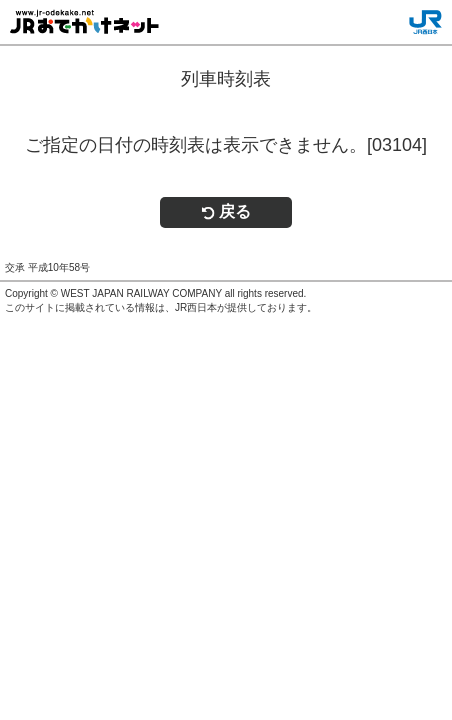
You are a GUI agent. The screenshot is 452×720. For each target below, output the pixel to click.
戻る (226, 211)
